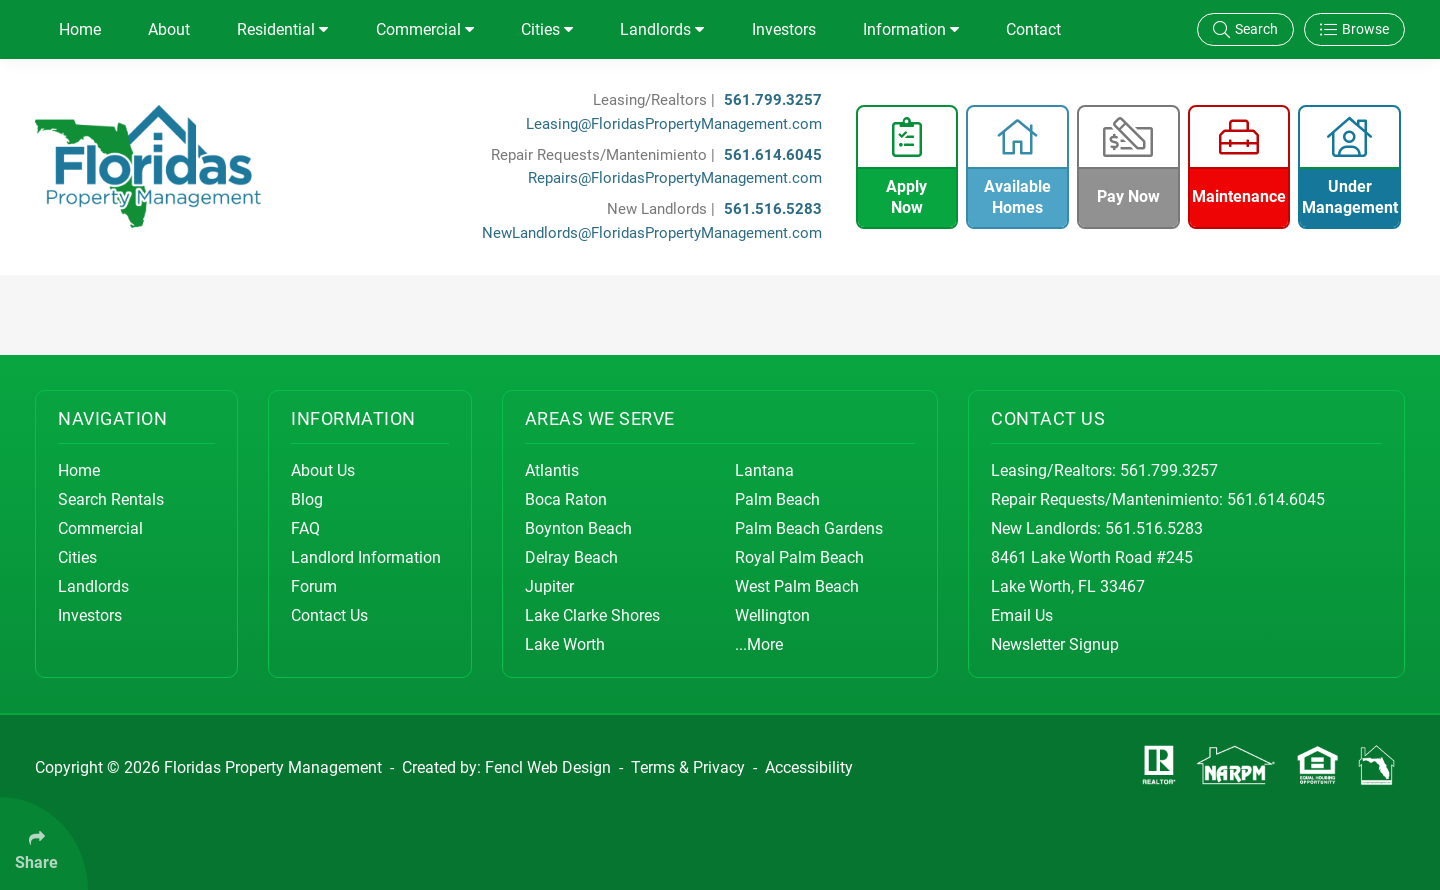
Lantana (764, 470)
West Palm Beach (797, 586)
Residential (282, 29)
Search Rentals (111, 499)
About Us (323, 470)
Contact (1033, 29)
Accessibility (809, 767)
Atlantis (552, 470)
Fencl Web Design (548, 767)
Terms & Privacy (688, 767)
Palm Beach (777, 499)
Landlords (662, 29)
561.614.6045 (773, 155)
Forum (314, 586)
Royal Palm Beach (799, 557)
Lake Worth (565, 644)
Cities (547, 29)
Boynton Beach (578, 528)
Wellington (772, 615)
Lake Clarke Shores (592, 615)
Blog (307, 499)
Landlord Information (366, 557)
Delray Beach (571, 557)
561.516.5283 (773, 209)
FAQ (305, 528)
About (169, 29)
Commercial (425, 29)
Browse (1354, 29)
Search (1245, 29)
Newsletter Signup (1055, 644)
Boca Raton (566, 499)
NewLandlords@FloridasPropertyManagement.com (652, 233)
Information (911, 29)
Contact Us (329, 615)
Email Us (1022, 615)
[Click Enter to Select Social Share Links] (44, 843)
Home (80, 29)
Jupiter (549, 586)
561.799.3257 (773, 100)
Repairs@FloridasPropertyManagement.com (675, 178)
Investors (784, 29)
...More (759, 644)
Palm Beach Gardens (809, 528)
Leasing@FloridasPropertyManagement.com (674, 124)
